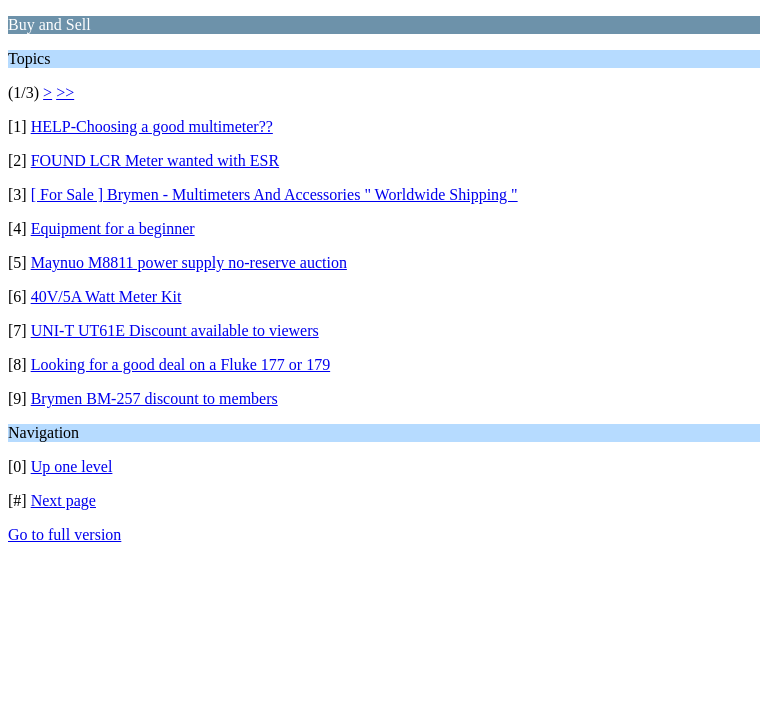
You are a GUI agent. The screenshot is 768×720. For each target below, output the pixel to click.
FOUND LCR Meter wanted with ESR (155, 160)
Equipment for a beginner (113, 228)
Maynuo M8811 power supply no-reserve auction (189, 262)
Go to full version (64, 534)
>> (65, 92)
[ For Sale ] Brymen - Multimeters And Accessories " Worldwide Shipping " (274, 194)
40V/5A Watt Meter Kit (106, 296)
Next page (63, 500)
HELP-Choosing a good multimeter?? (152, 126)
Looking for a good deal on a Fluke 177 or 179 (181, 364)
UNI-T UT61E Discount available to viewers (175, 330)
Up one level (72, 466)
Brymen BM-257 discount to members (154, 398)
